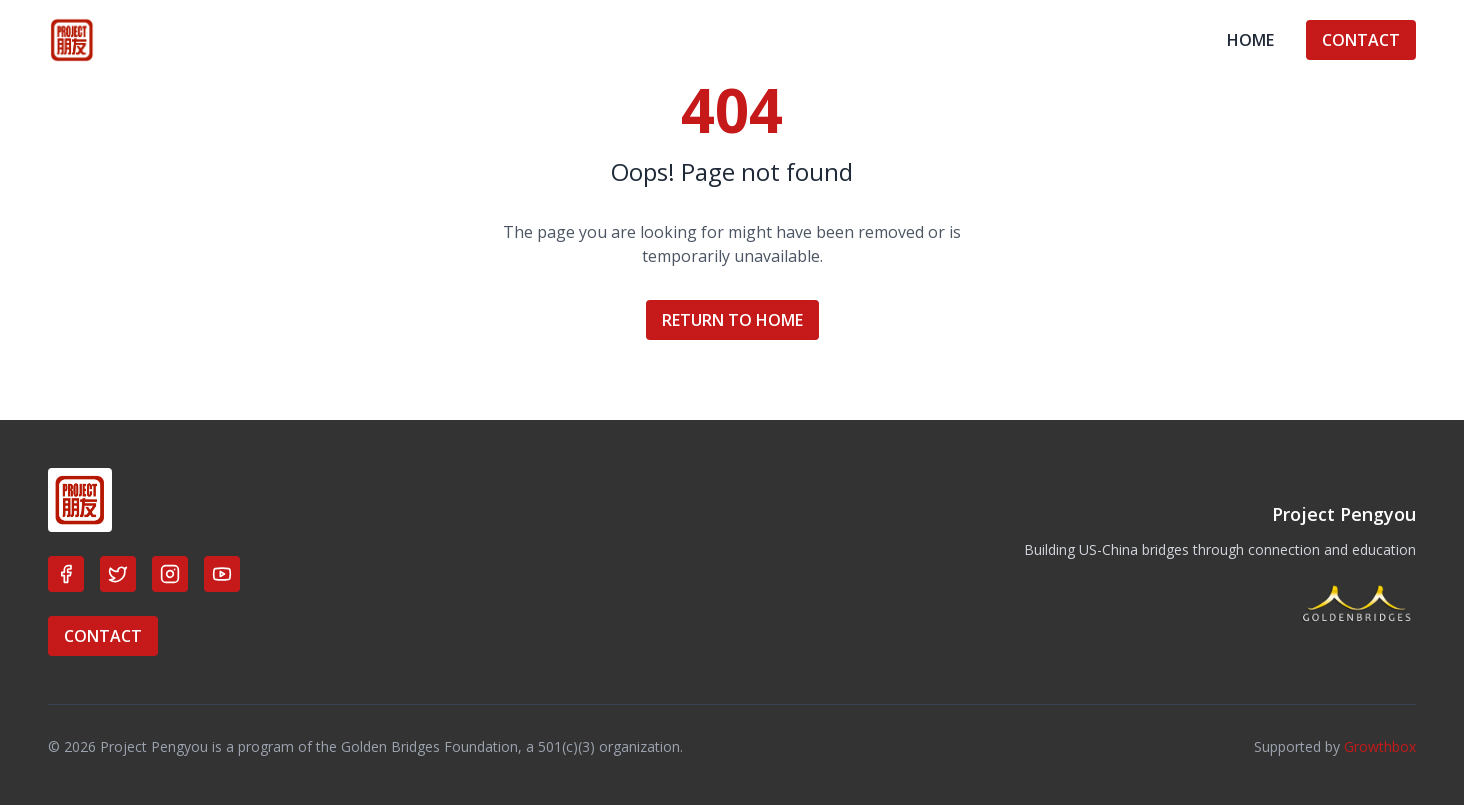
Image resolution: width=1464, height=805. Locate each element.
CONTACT (1361, 40)
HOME (1250, 40)
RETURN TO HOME (732, 320)
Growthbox (1380, 746)
